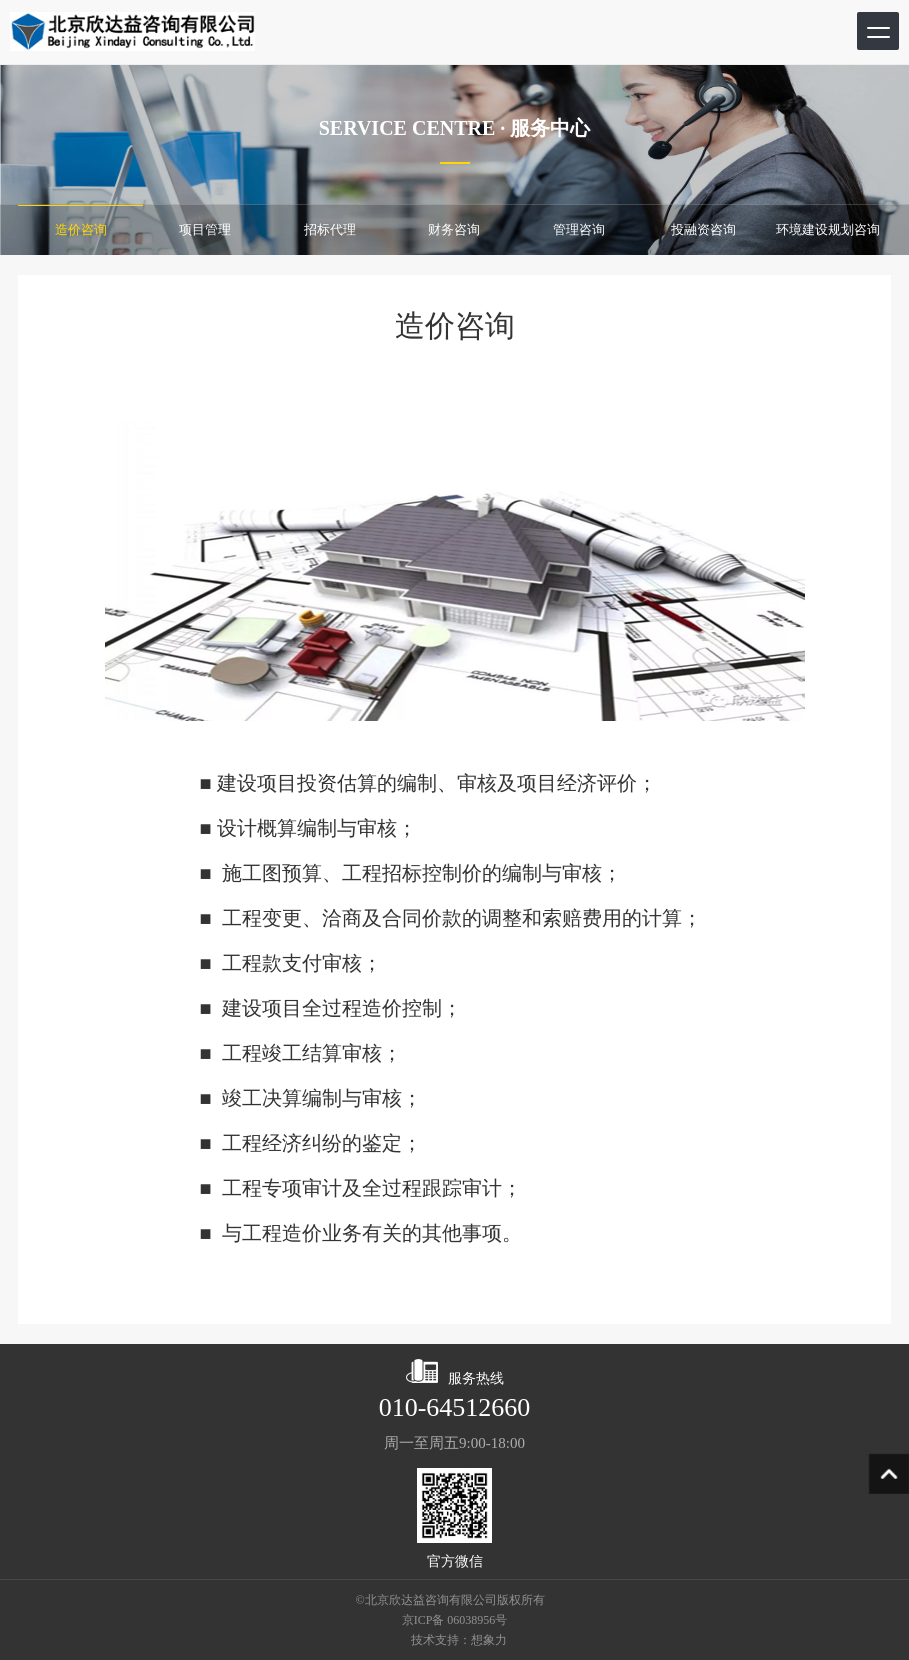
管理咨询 (579, 229)
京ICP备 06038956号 (455, 1620)
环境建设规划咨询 (828, 229)
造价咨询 (81, 229)
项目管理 (205, 229)
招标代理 (330, 229)
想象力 (489, 1640)
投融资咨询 (703, 229)
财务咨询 (454, 229)
